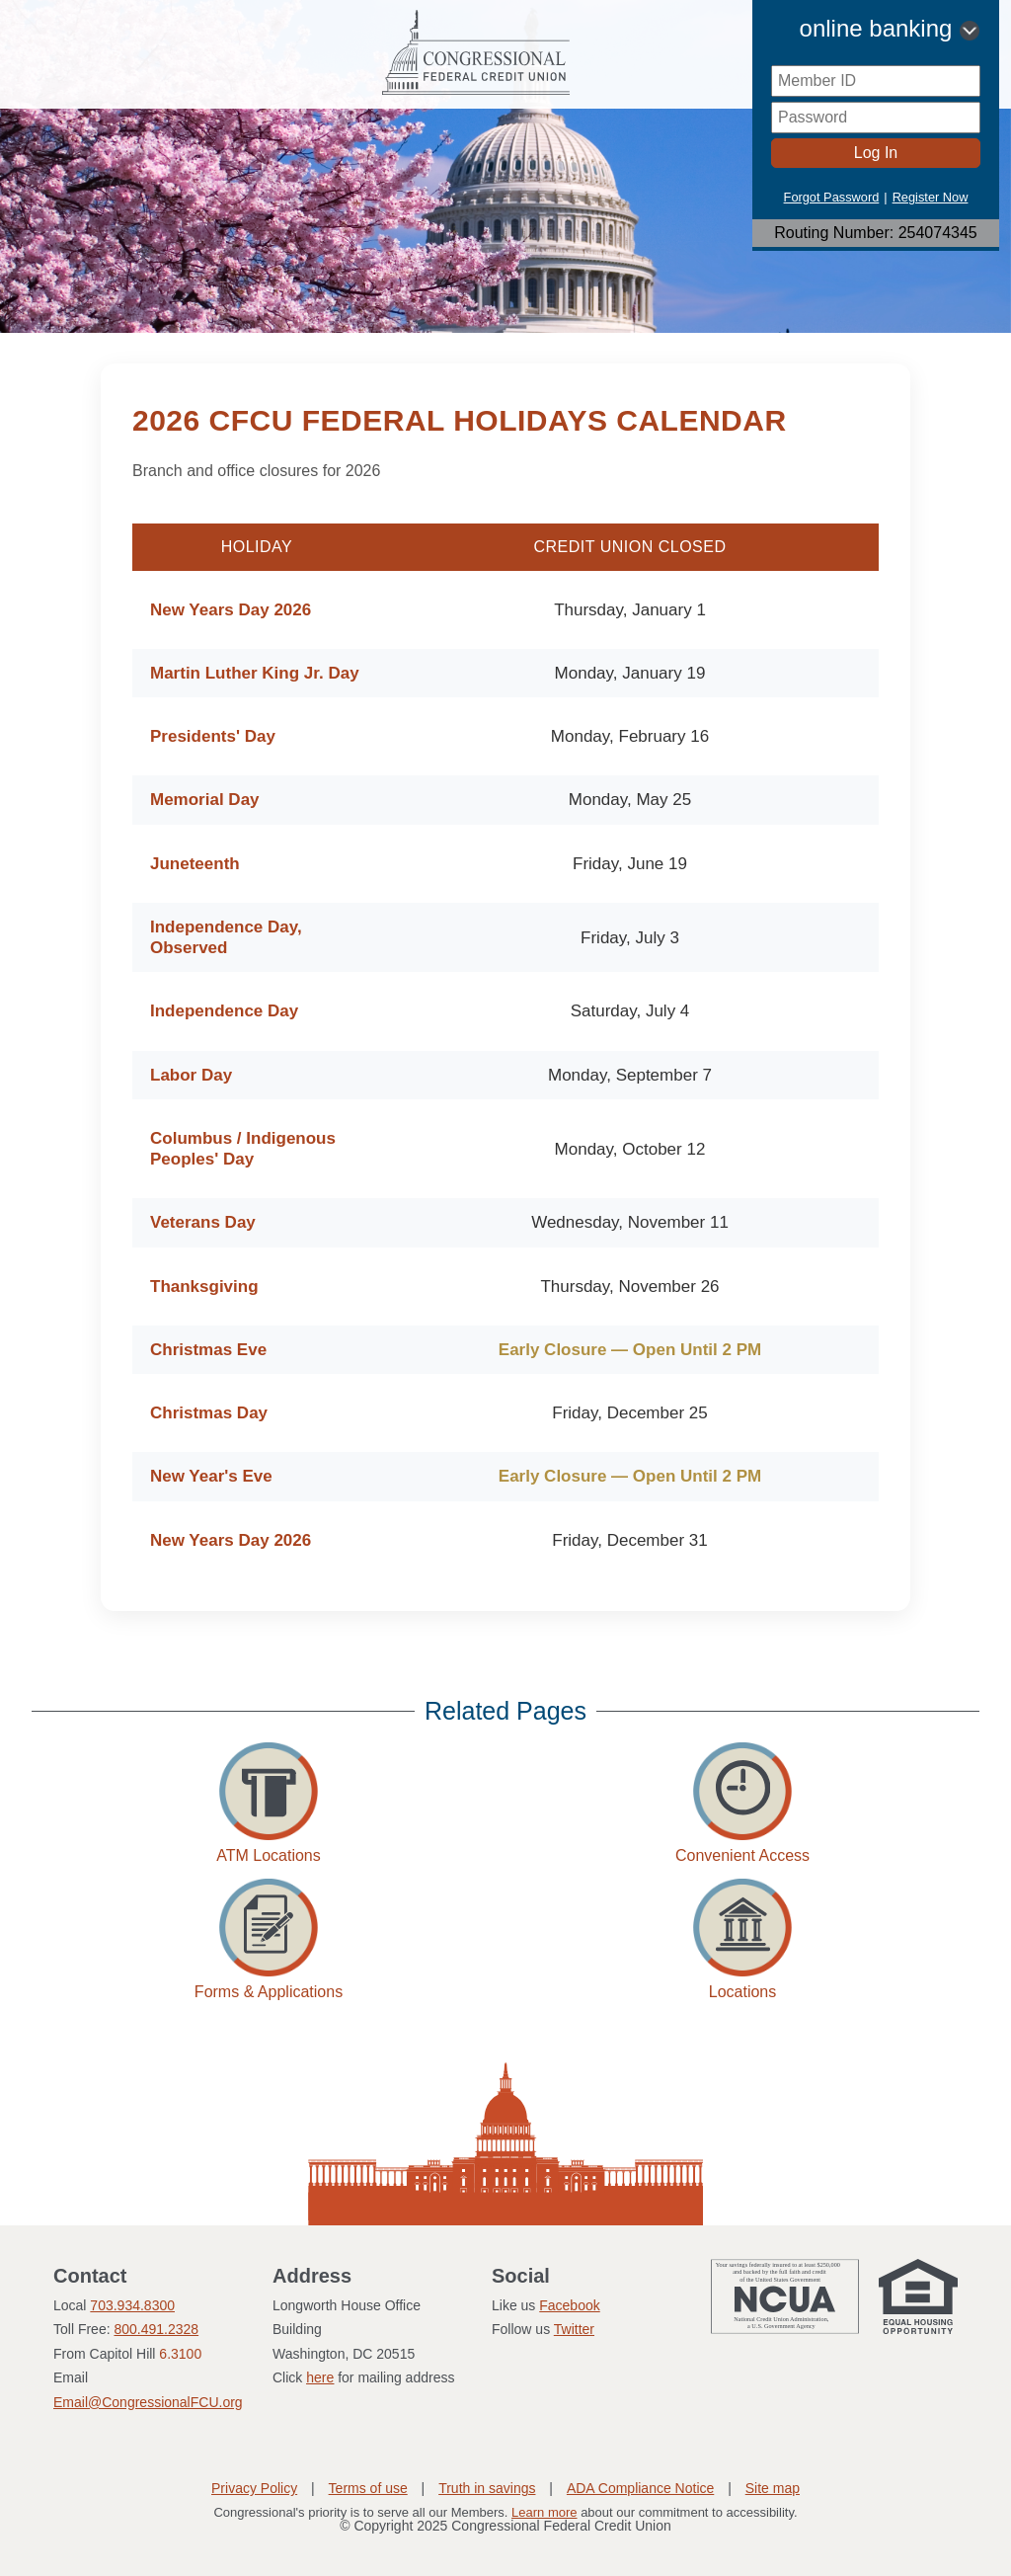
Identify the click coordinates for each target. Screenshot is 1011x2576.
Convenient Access (742, 1855)
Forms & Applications (268, 1991)
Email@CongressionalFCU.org (148, 2402)
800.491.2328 (156, 2329)
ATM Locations (268, 1855)
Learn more (544, 2512)
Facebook (569, 2305)
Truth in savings (486, 2488)
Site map (772, 2488)
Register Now (931, 197)
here (320, 2377)
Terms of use (368, 2488)
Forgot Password (832, 197)
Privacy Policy (254, 2488)
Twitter (574, 2329)
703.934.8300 (132, 2305)
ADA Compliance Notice (640, 2488)
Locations (743, 1991)
